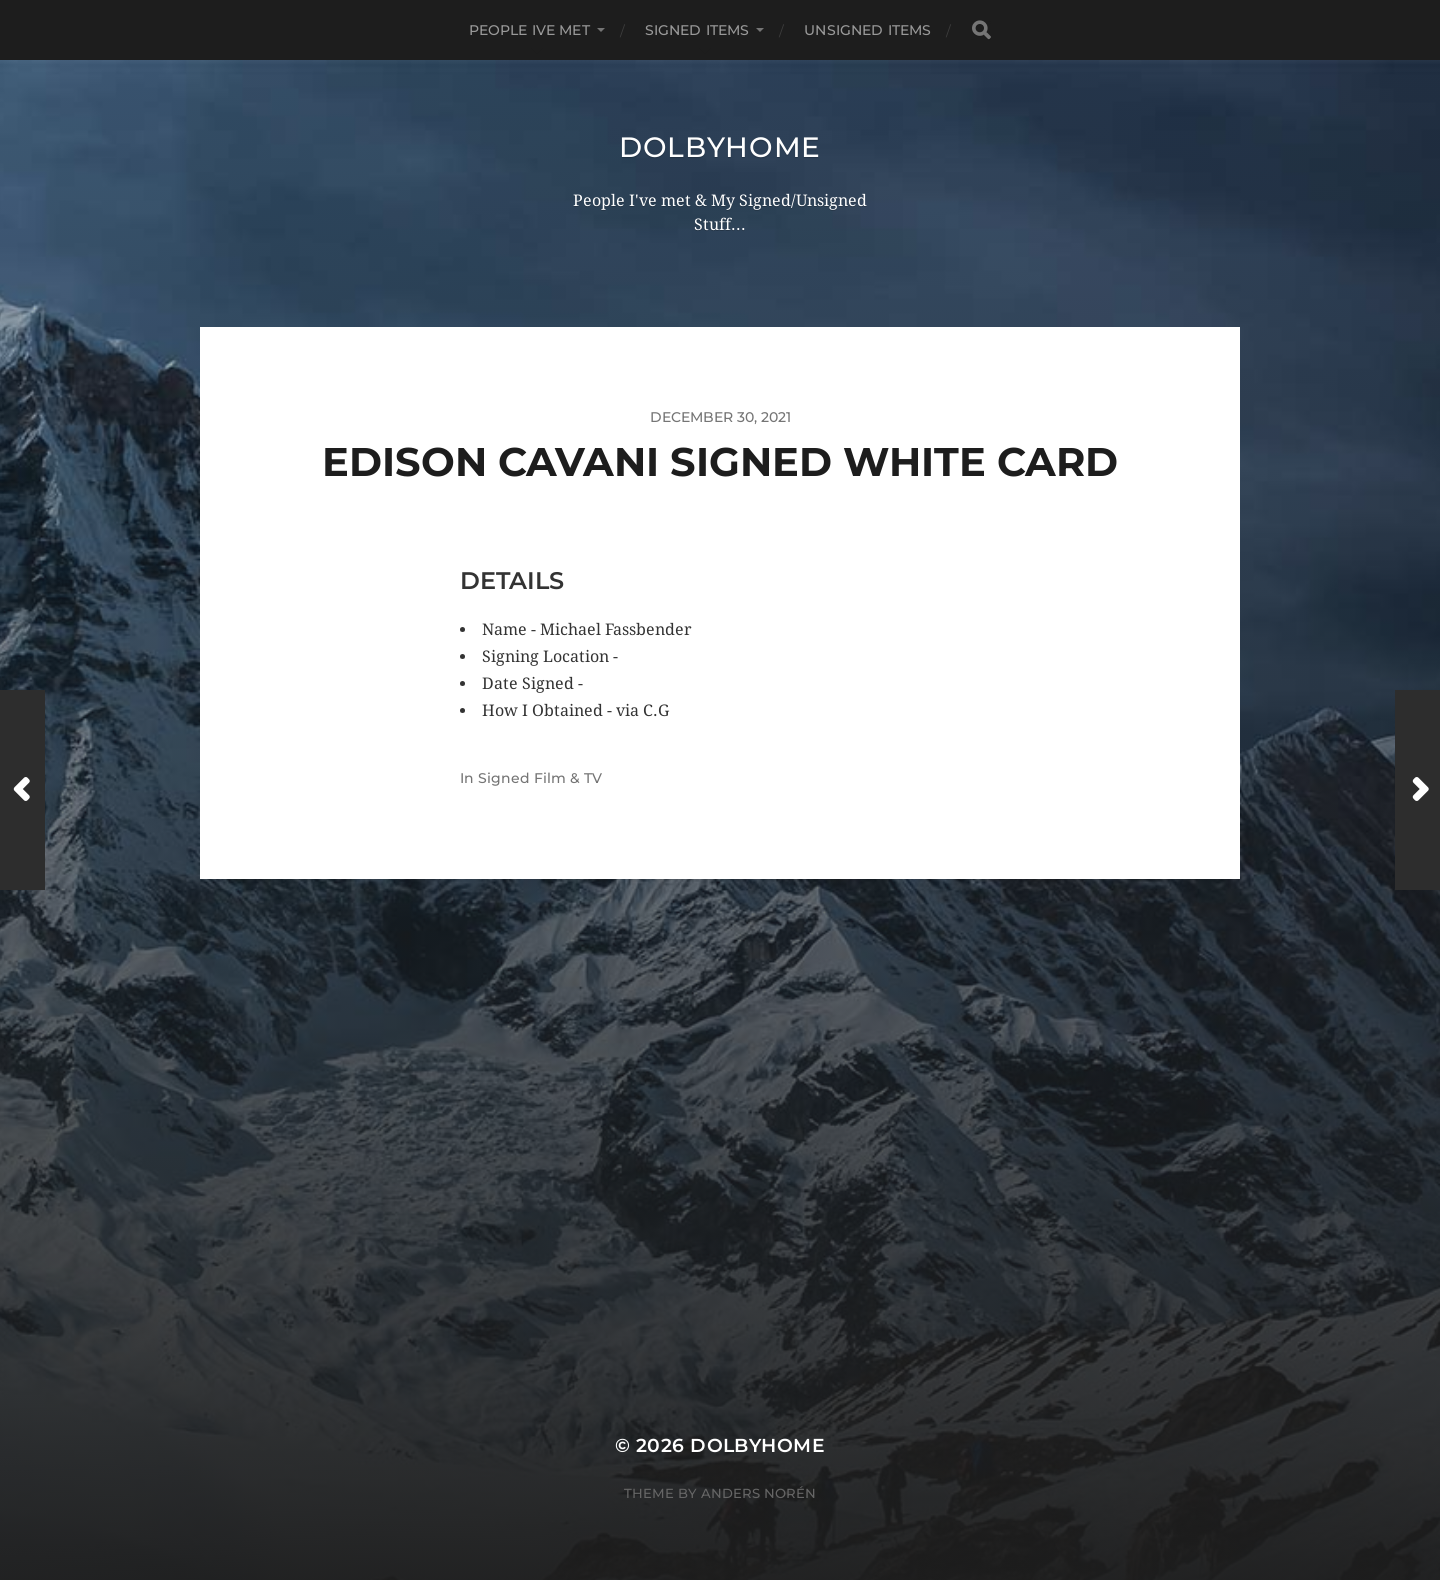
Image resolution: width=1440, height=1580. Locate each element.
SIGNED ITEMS (697, 30)
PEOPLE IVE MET (529, 30)
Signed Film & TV (540, 778)
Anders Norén (758, 1493)
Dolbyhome (720, 147)
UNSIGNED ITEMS (867, 30)
